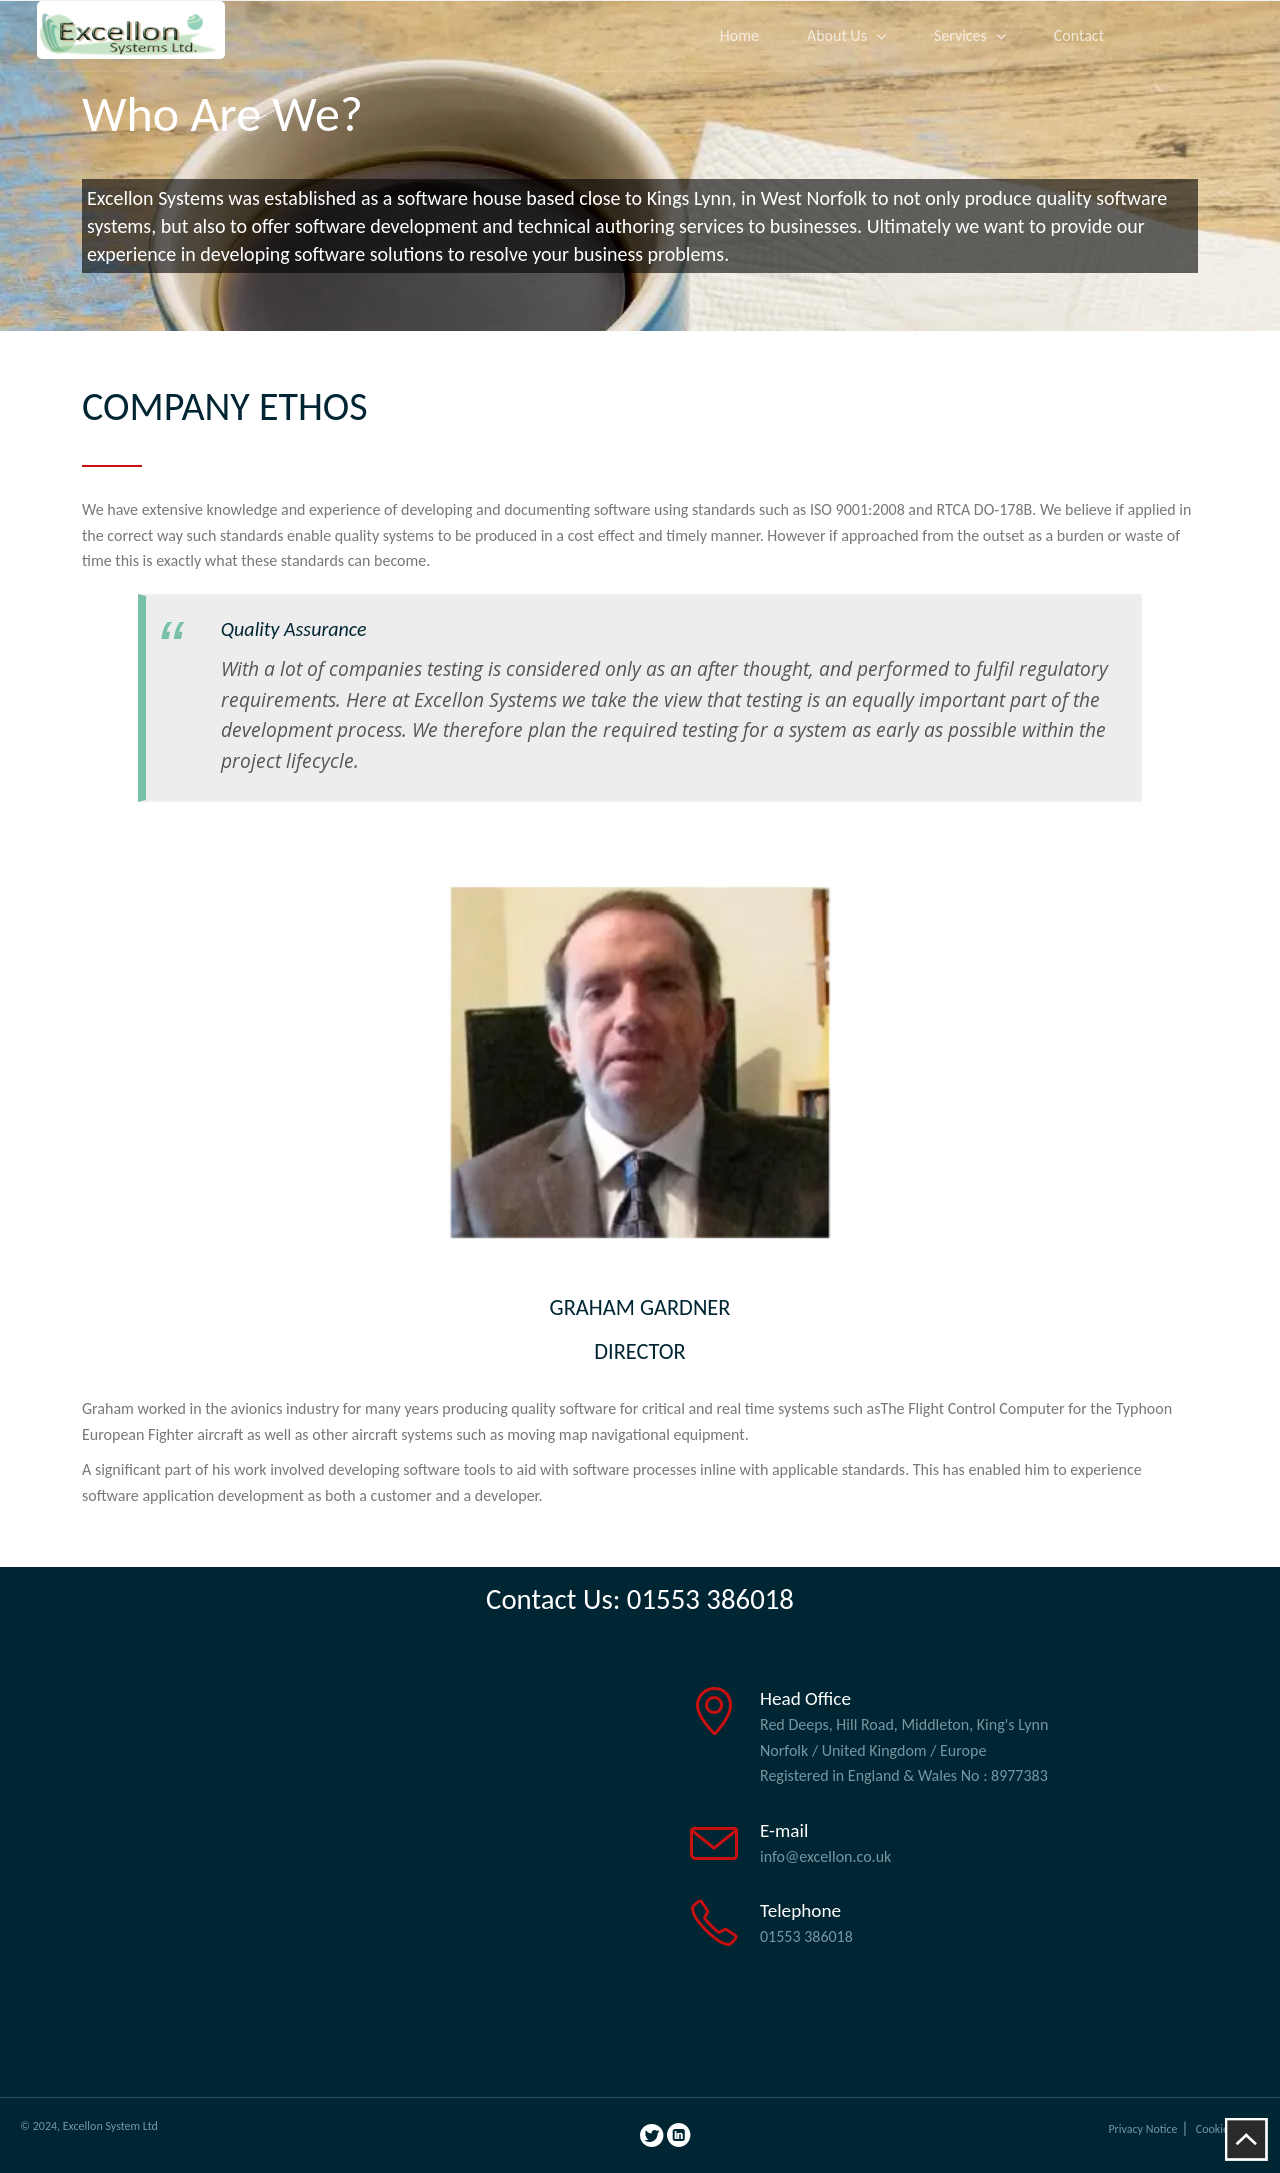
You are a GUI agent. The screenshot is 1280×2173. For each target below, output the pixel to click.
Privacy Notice (1142, 2129)
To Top (1246, 2139)
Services (960, 35)
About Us (837, 35)
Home (739, 35)
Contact (1079, 35)
